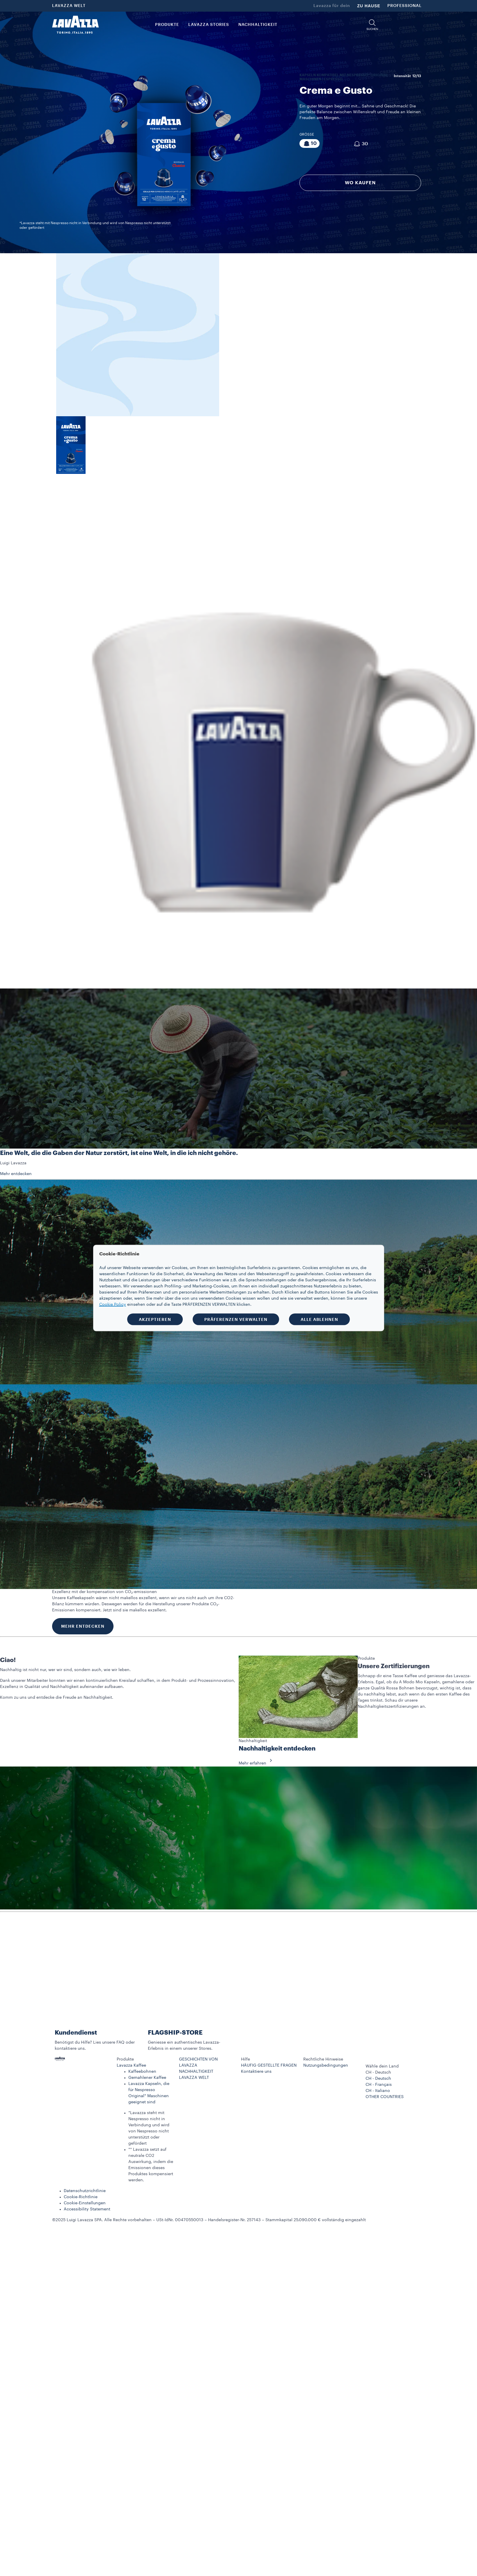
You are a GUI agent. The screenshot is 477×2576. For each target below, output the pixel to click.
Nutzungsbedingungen (325, 2065)
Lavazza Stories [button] (208, 25)
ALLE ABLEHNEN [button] (319, 1319)
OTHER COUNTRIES (385, 2097)
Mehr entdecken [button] (16, 1174)
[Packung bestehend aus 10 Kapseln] (309, 143)
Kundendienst (76, 2033)
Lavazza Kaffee (131, 2065)
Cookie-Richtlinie (80, 2197)
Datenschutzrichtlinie (85, 2191)
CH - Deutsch (378, 2079)
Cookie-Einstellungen (85, 2203)
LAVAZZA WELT (69, 6)
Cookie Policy (112, 1305)
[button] (372, 24)
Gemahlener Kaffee (147, 2078)
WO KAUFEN (360, 182)
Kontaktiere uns (256, 2072)
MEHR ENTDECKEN (82, 1626)
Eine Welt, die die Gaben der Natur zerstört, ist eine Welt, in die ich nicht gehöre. (119, 1153)
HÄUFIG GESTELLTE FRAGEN (269, 2065)
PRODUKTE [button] (167, 25)
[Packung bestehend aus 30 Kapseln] (360, 143)
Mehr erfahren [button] (257, 1763)
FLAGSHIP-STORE (175, 2033)
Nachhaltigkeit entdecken (277, 1749)
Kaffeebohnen (142, 2072)
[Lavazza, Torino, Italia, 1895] (75, 24)
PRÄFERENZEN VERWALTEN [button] (235, 1319)
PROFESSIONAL (404, 6)
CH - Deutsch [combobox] (378, 2072)
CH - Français (379, 2085)
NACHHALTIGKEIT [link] (257, 25)
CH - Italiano (378, 2091)
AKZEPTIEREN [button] (155, 1319)
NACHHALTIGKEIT (196, 2072)
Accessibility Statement (87, 2209)
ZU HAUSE (368, 5)
